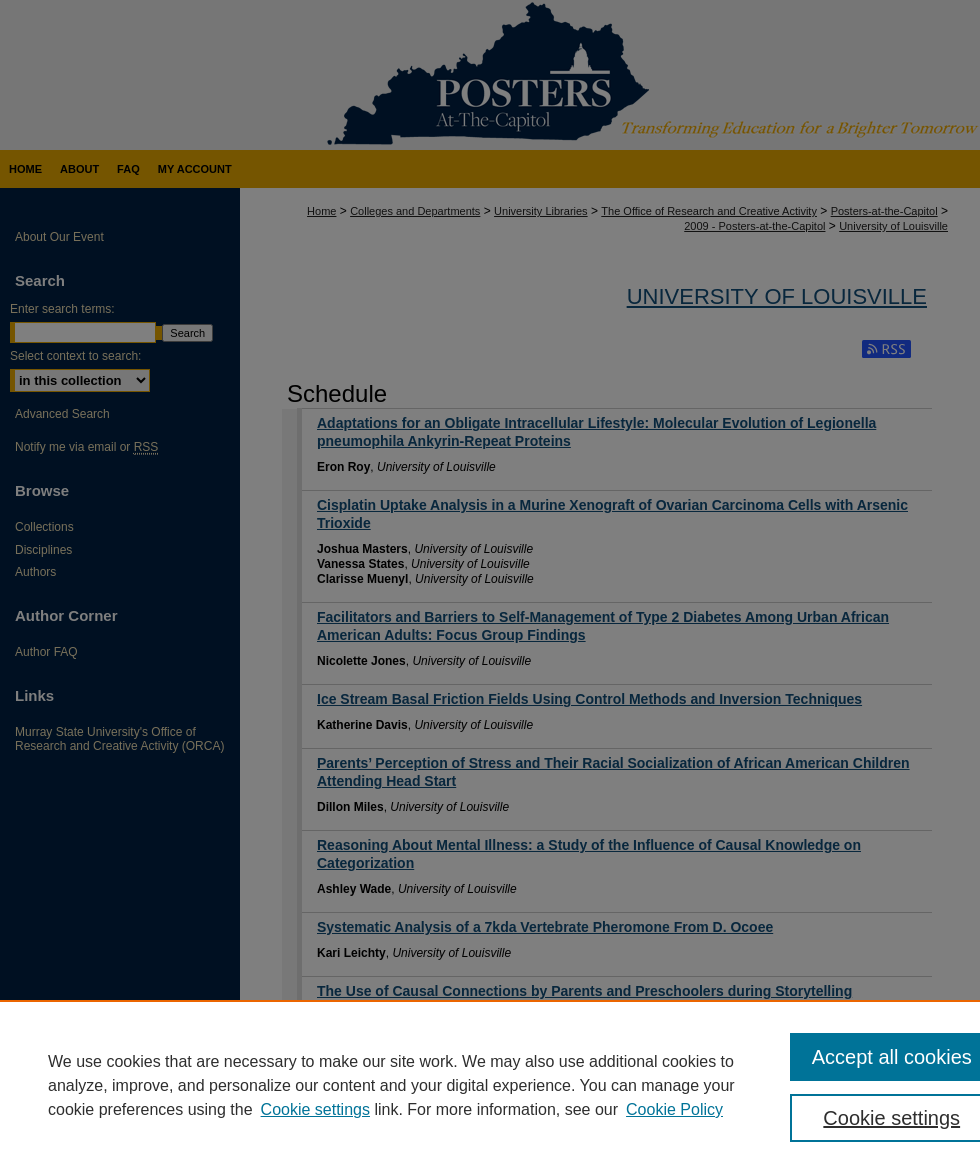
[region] (490, 1085)
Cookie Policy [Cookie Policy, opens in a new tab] (674, 1109)
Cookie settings (315, 1109)
